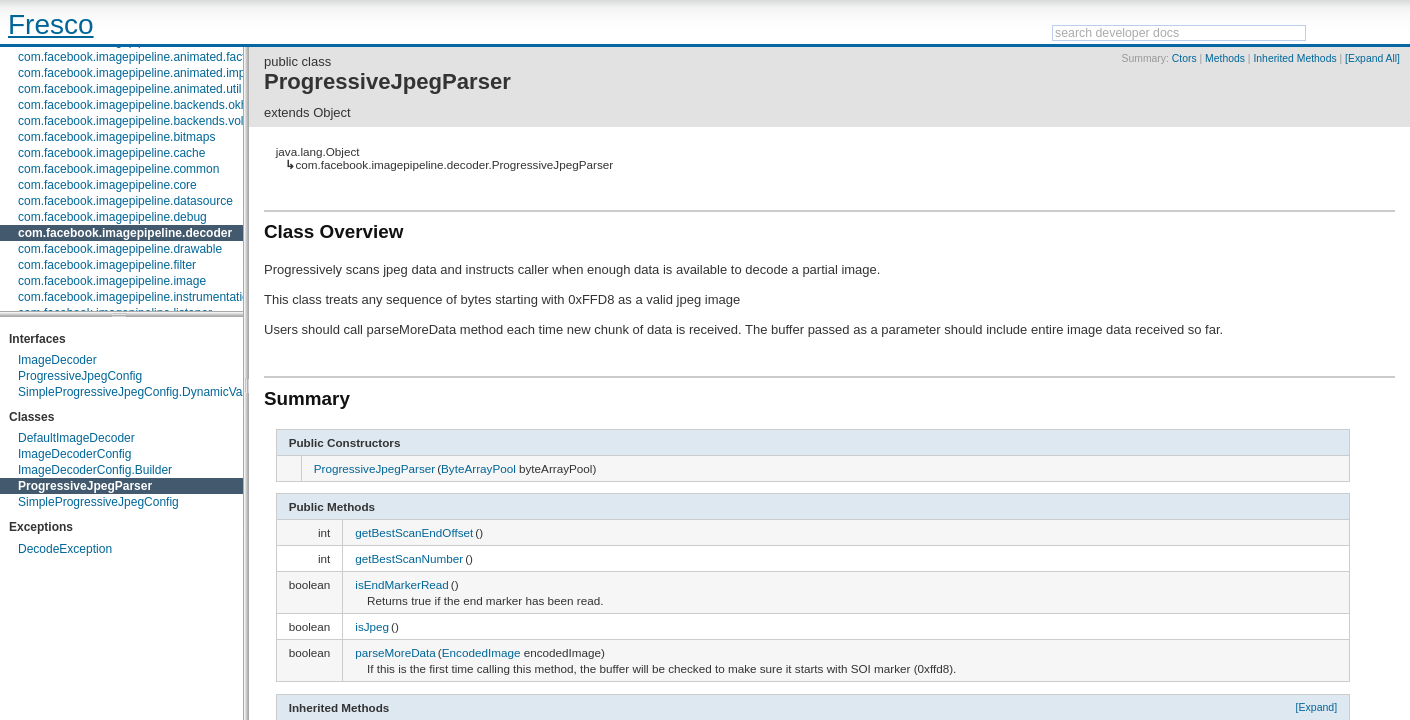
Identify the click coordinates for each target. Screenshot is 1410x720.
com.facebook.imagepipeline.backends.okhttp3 (143, 105)
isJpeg (372, 626)
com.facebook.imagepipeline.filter (107, 265)
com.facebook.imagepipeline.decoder (125, 233)
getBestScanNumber (409, 558)
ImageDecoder (57, 360)
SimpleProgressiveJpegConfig (98, 502)
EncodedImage (481, 652)
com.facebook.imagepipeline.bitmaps (116, 137)
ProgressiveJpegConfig (80, 376)
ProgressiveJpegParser (85, 486)
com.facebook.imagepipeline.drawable (120, 249)
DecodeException (65, 549)
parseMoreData (395, 652)
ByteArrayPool (478, 468)
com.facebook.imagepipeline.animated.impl (133, 73)
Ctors (1184, 58)
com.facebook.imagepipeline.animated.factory (140, 57)
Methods (1225, 58)
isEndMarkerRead (402, 584)
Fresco (51, 24)
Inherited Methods (1294, 58)
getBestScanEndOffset (414, 532)
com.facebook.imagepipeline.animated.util (129, 89)
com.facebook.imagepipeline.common (118, 169)
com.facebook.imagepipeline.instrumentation (136, 297)
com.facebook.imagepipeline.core (107, 185)
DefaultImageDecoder (76, 438)
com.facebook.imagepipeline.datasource (125, 201)
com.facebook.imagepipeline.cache (111, 153)
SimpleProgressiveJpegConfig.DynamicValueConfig (155, 392)
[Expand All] (1372, 58)
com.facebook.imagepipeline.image (112, 281)
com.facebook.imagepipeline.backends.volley (138, 121)
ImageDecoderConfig (74, 454)
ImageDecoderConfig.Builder (95, 470)
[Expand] (1317, 707)
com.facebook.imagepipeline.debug (112, 217)
